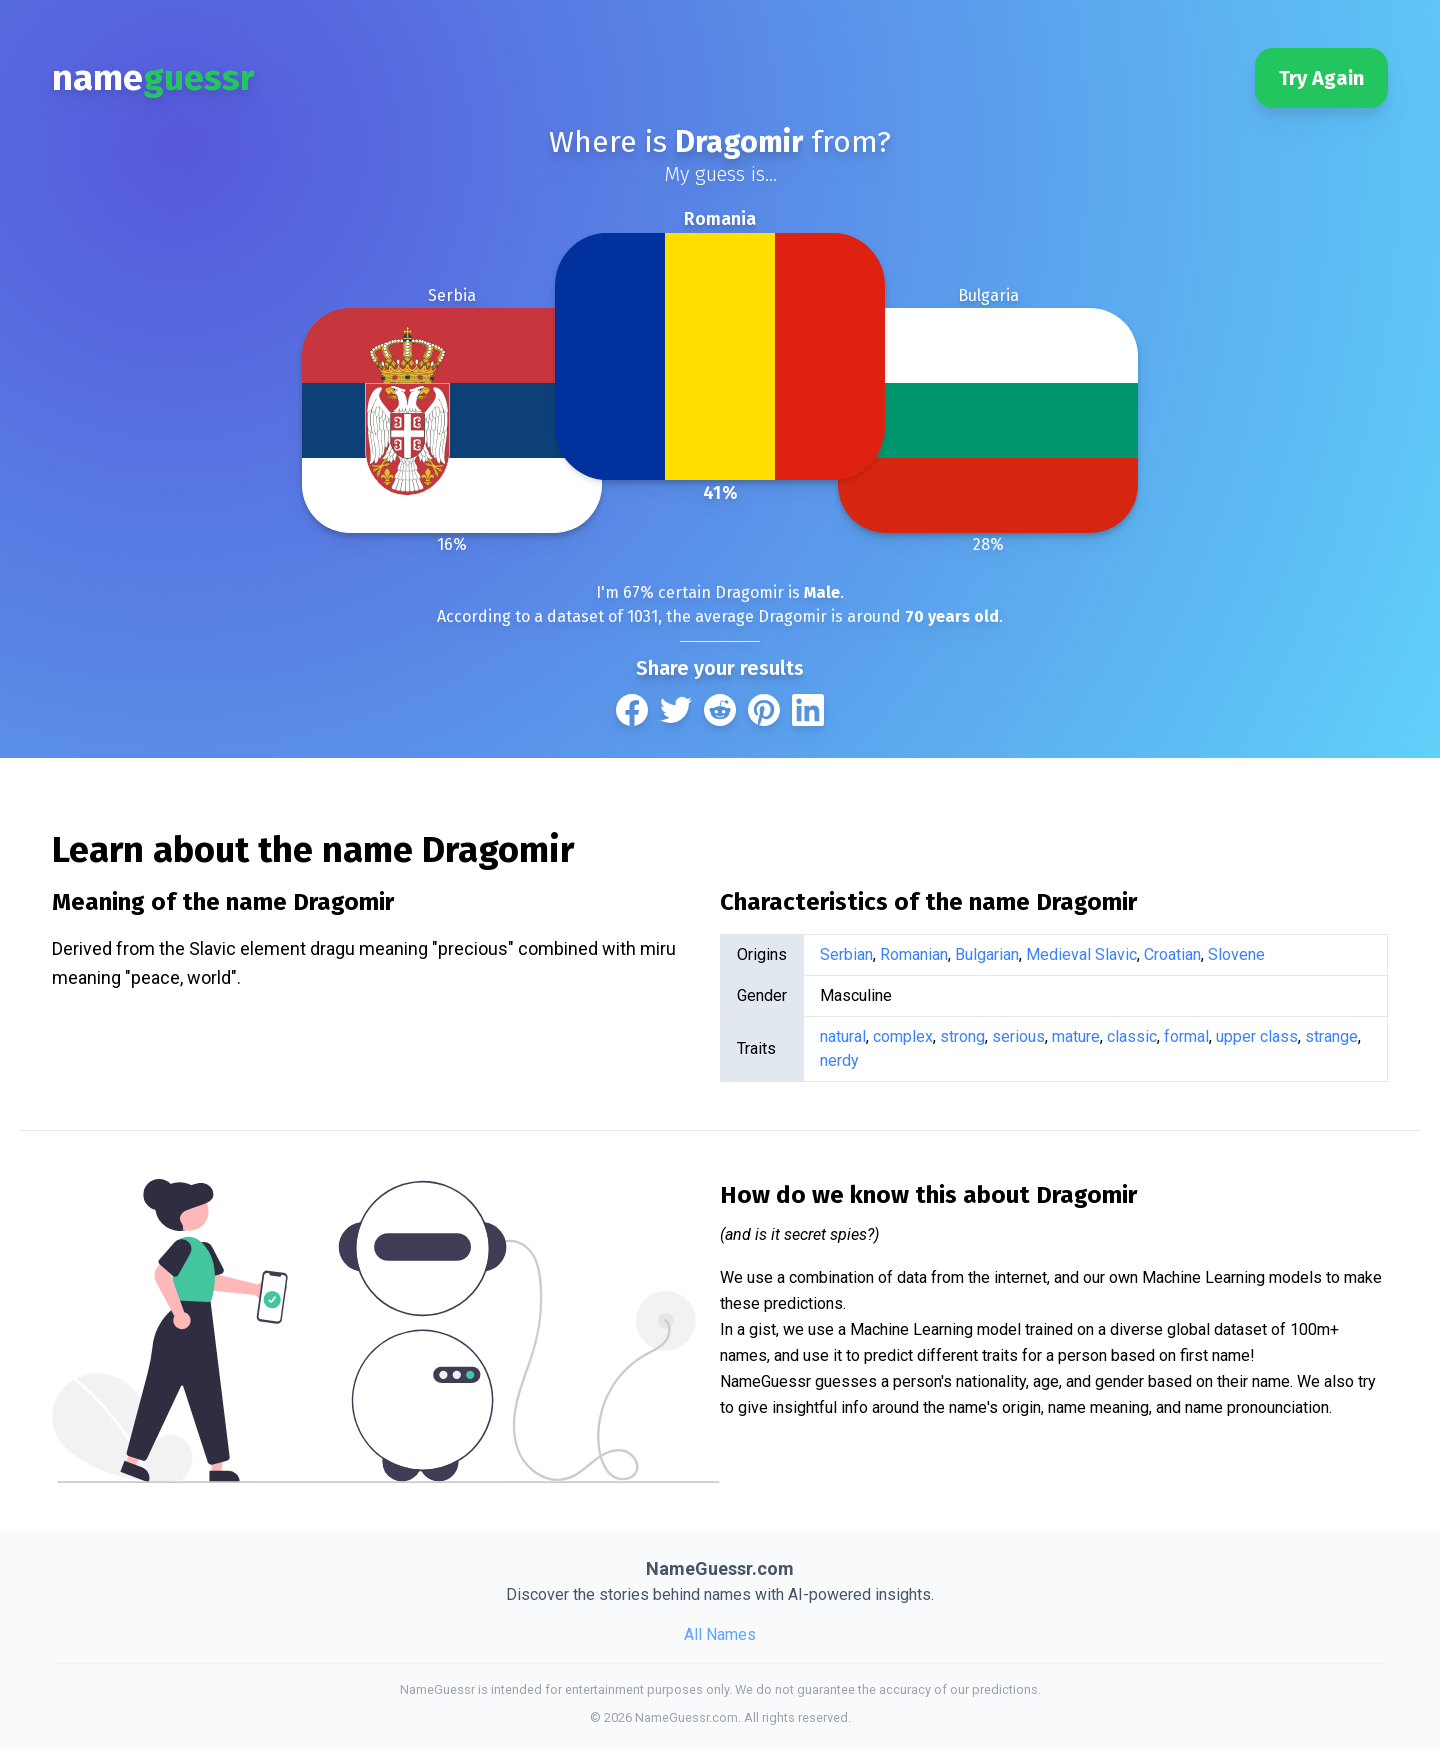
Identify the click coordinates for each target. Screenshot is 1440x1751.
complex (903, 1036)
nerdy (839, 1060)
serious (1018, 1036)
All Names (720, 1634)
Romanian (914, 954)
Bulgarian (987, 954)
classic (1132, 1036)
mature (1076, 1036)
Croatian (1172, 954)
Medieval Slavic (1081, 954)
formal (1186, 1036)
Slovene (1236, 954)
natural (843, 1036)
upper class (1257, 1036)
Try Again (1321, 78)
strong (962, 1036)
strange (1331, 1036)
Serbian (846, 954)
